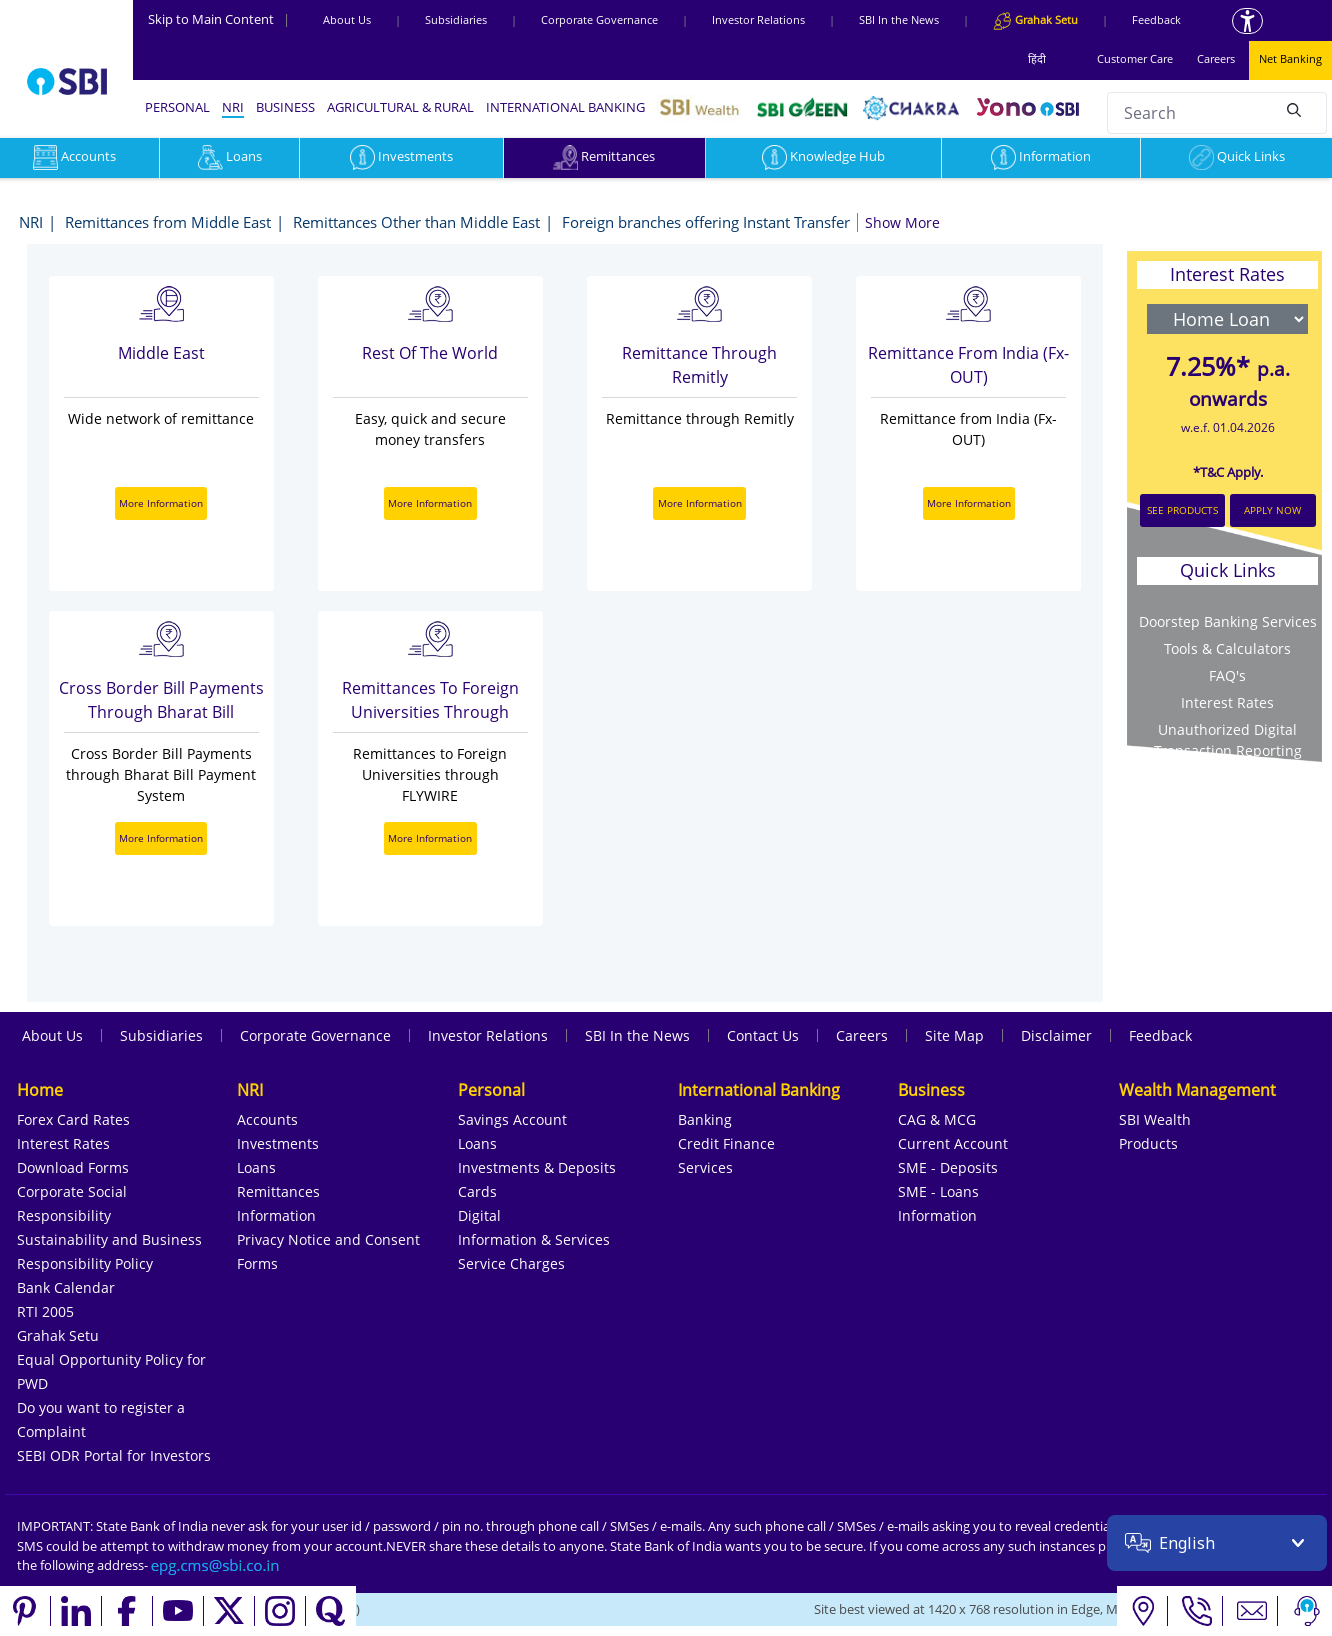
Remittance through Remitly (699, 365)
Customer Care (1135, 58)
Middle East (161, 353)
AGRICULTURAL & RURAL (400, 107)
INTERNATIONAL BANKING (565, 107)
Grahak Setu (58, 1335)
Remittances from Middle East (168, 222)
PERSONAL (177, 107)
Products (1148, 1143)
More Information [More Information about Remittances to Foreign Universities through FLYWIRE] (430, 838)
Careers (1216, 58)
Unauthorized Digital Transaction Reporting (1228, 740)
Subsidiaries (456, 19)
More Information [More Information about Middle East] (161, 503)
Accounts (267, 1119)
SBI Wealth (1155, 1119)
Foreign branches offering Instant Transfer (706, 222)
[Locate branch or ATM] (1142, 1611)
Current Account (953, 1143)
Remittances (604, 156)
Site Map (954, 1035)
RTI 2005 (45, 1311)
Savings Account (512, 1119)
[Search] (1294, 110)
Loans (230, 156)
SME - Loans (938, 1191)
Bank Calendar (66, 1287)
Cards (477, 1191)
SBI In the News (899, 19)
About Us (347, 19)
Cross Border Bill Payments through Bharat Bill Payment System (161, 701)
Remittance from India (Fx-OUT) (968, 365)
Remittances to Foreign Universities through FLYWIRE (430, 701)
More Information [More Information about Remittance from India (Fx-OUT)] (969, 503)
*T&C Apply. (1228, 472)
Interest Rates (63, 1143)
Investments (401, 156)
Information (1041, 156)
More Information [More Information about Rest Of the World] (430, 503)
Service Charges (511, 1263)
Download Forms (73, 1167)
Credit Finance (726, 1143)
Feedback (1156, 19)
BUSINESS (285, 107)
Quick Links (1237, 156)
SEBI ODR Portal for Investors (114, 1455)
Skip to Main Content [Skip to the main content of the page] (219, 19)
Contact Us (763, 1035)
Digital (479, 1215)
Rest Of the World (430, 353)
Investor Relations (758, 19)
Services (705, 1167)
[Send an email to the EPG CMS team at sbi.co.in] (216, 1565)
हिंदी (1037, 58)
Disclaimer (1056, 1035)
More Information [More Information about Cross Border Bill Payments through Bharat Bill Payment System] (161, 838)
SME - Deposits (948, 1167)
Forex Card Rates (73, 1119)
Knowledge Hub (823, 156)
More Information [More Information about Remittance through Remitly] (700, 503)
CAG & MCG (937, 1119)
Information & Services (534, 1239)
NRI (233, 107)
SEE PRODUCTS (1182, 510)
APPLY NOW (1272, 510)
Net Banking (1290, 58)
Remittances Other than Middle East (416, 222)
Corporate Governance (599, 19)
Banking (705, 1119)
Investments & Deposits (537, 1167)
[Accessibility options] (1247, 21)
